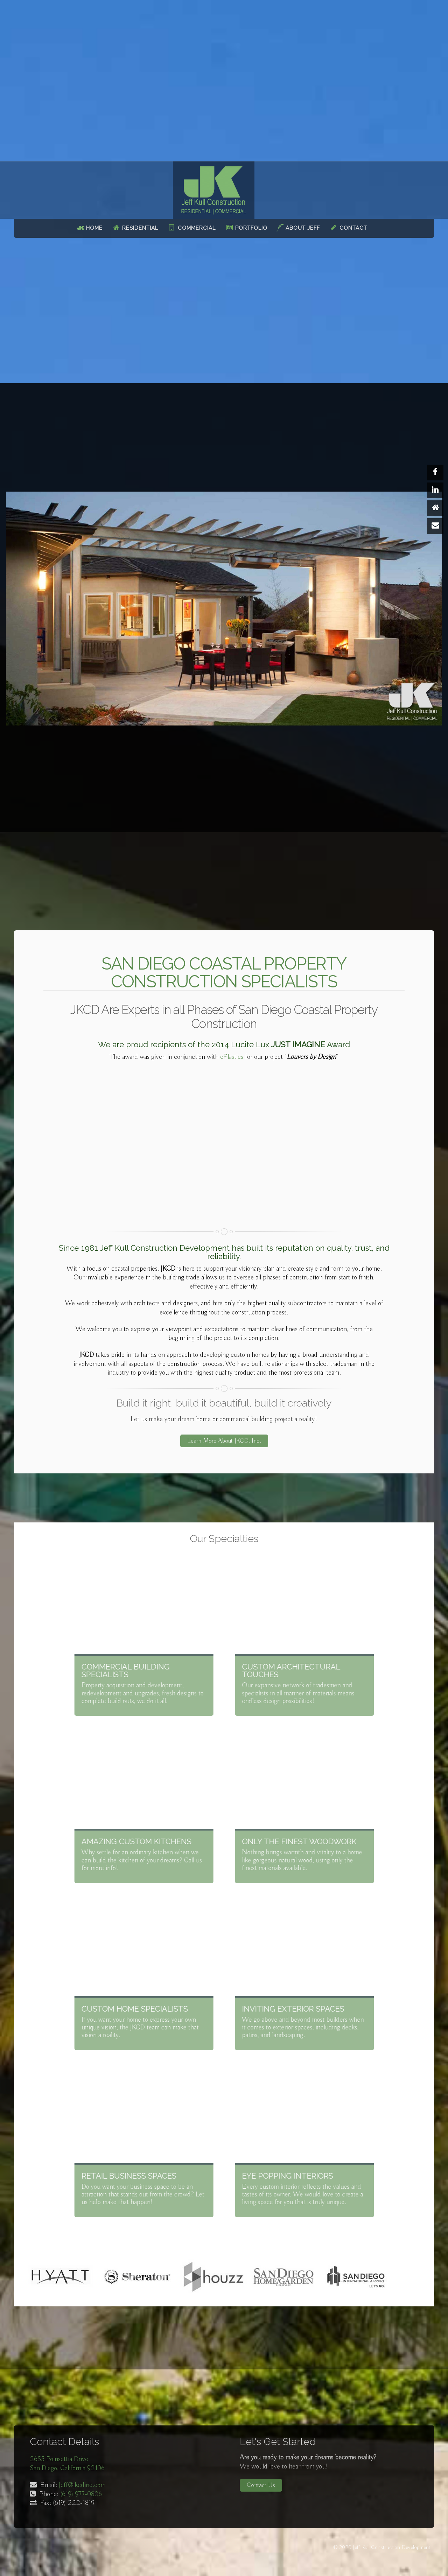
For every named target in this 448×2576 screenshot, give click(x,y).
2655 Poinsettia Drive (59, 2459)
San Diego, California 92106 (67, 2468)
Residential (140, 228)
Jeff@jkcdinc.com (82, 2485)
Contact (353, 228)
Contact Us (261, 2485)
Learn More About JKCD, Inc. (224, 1459)
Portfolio (251, 228)
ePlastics (231, 1057)
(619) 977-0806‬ (81, 2494)
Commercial (197, 228)
